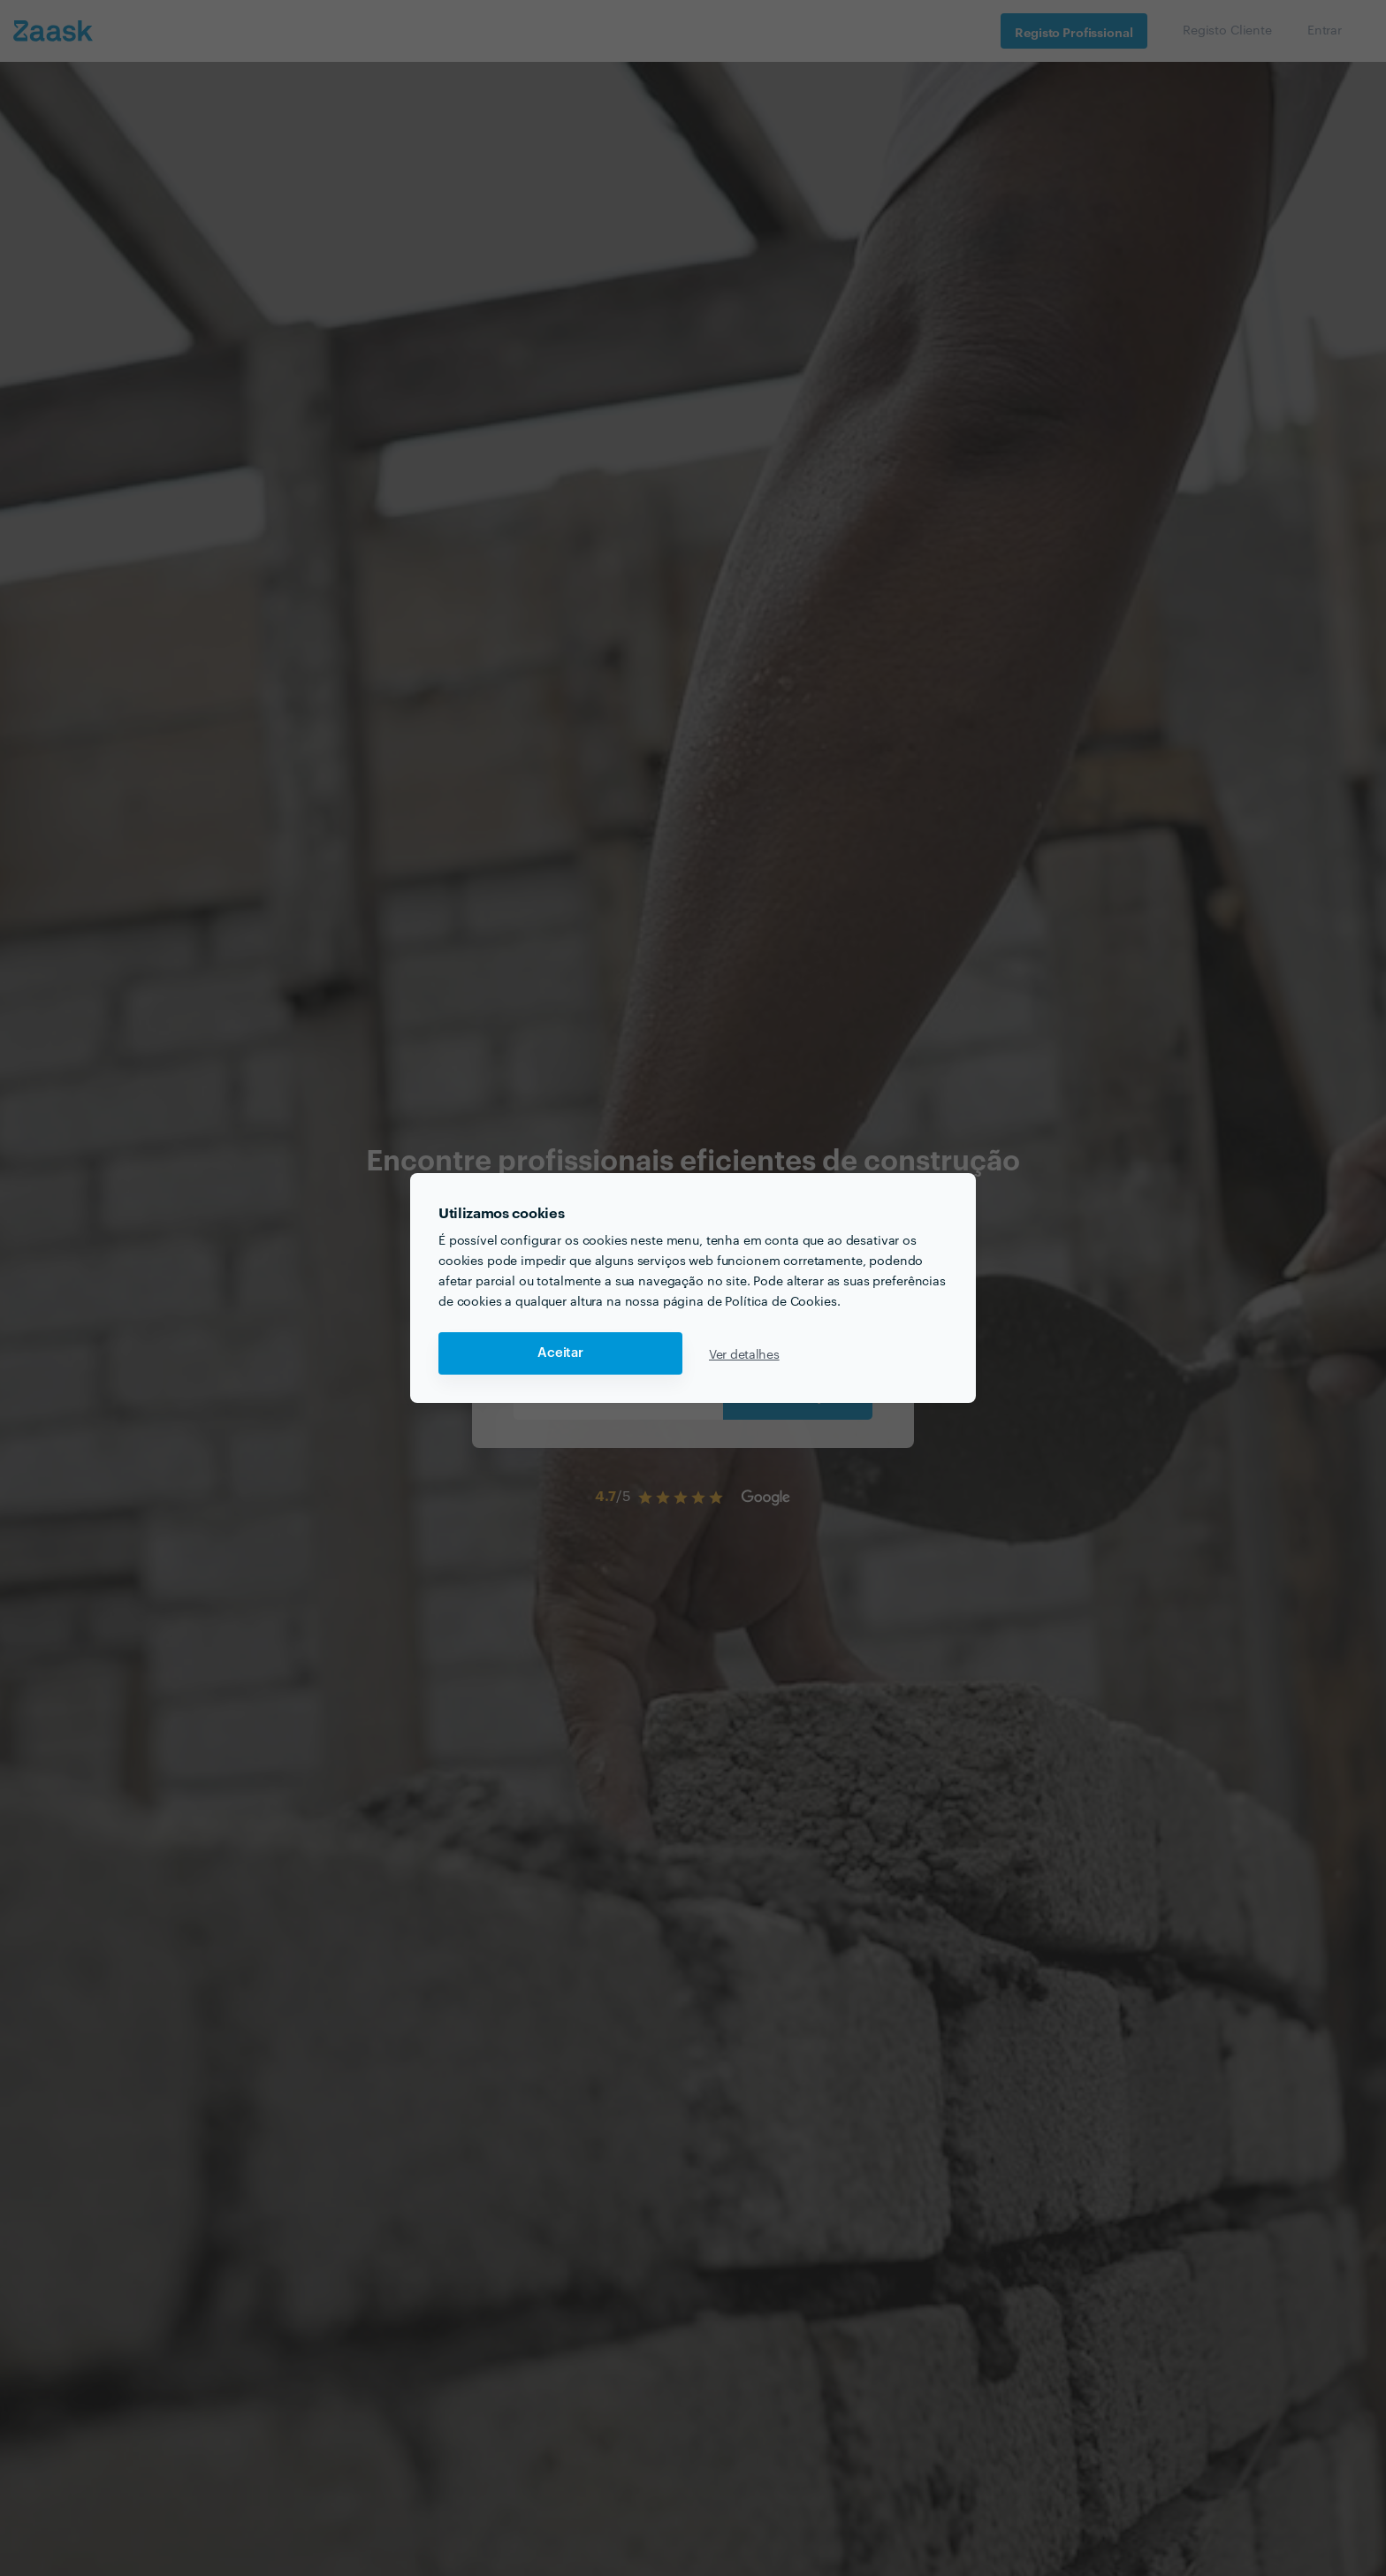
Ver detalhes (744, 1353)
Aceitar (560, 1353)
